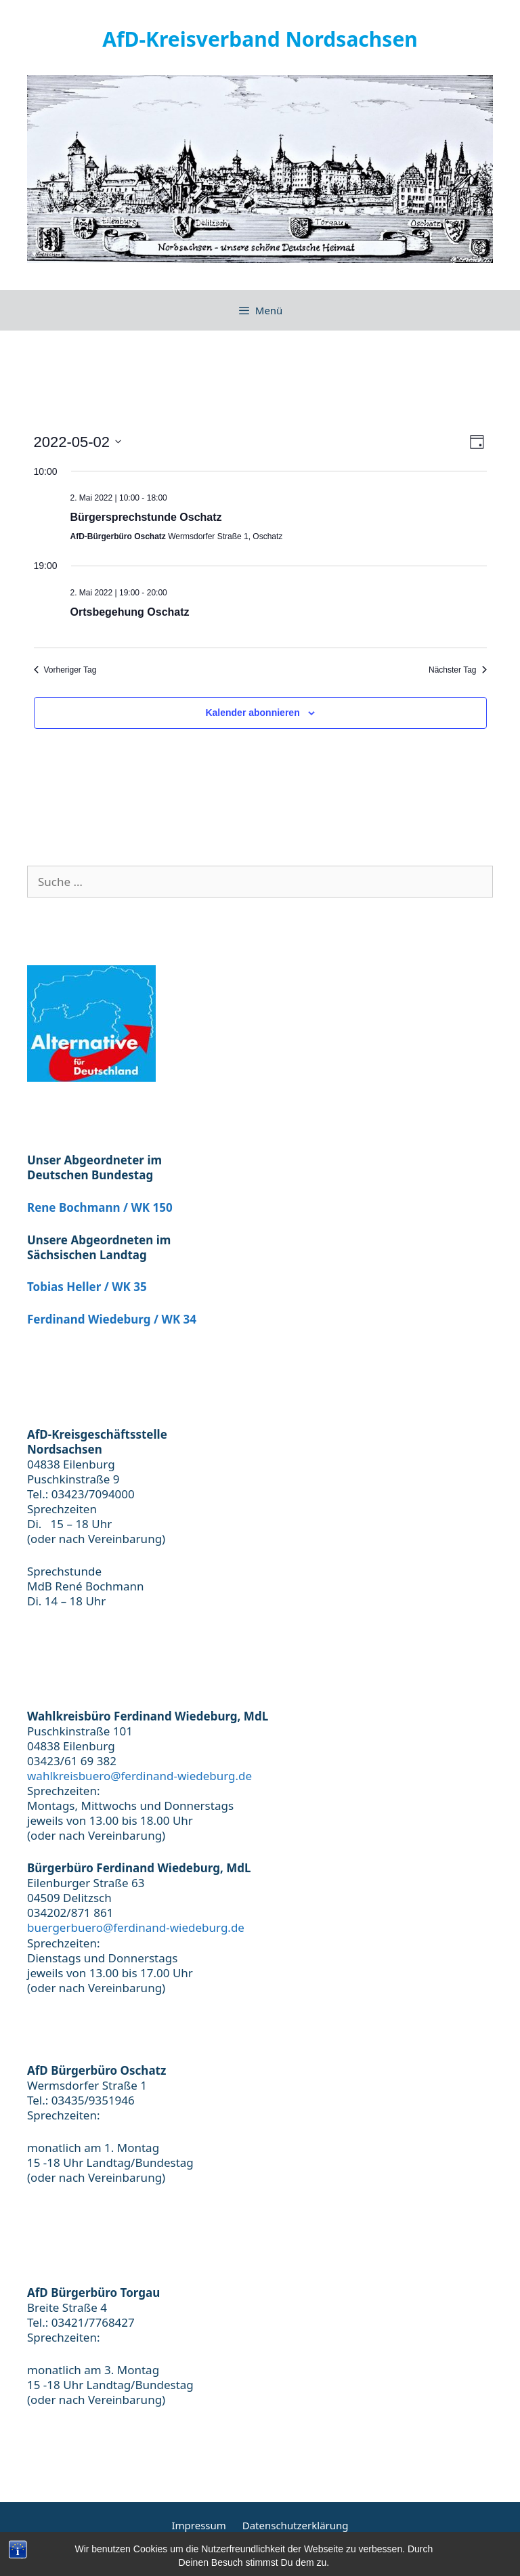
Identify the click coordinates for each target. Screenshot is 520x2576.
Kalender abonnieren (252, 712)
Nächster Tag (457, 670)
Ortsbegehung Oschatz (130, 612)
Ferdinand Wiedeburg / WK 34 (111, 1319)
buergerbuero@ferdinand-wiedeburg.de (135, 1927)
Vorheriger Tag (65, 670)
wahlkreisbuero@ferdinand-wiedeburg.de (139, 1775)
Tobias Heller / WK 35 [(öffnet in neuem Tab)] (87, 1286)
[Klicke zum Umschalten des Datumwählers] (78, 442)
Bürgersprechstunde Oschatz (146, 517)
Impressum (198, 2525)
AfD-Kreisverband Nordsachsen (260, 39)
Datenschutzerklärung (295, 2525)
